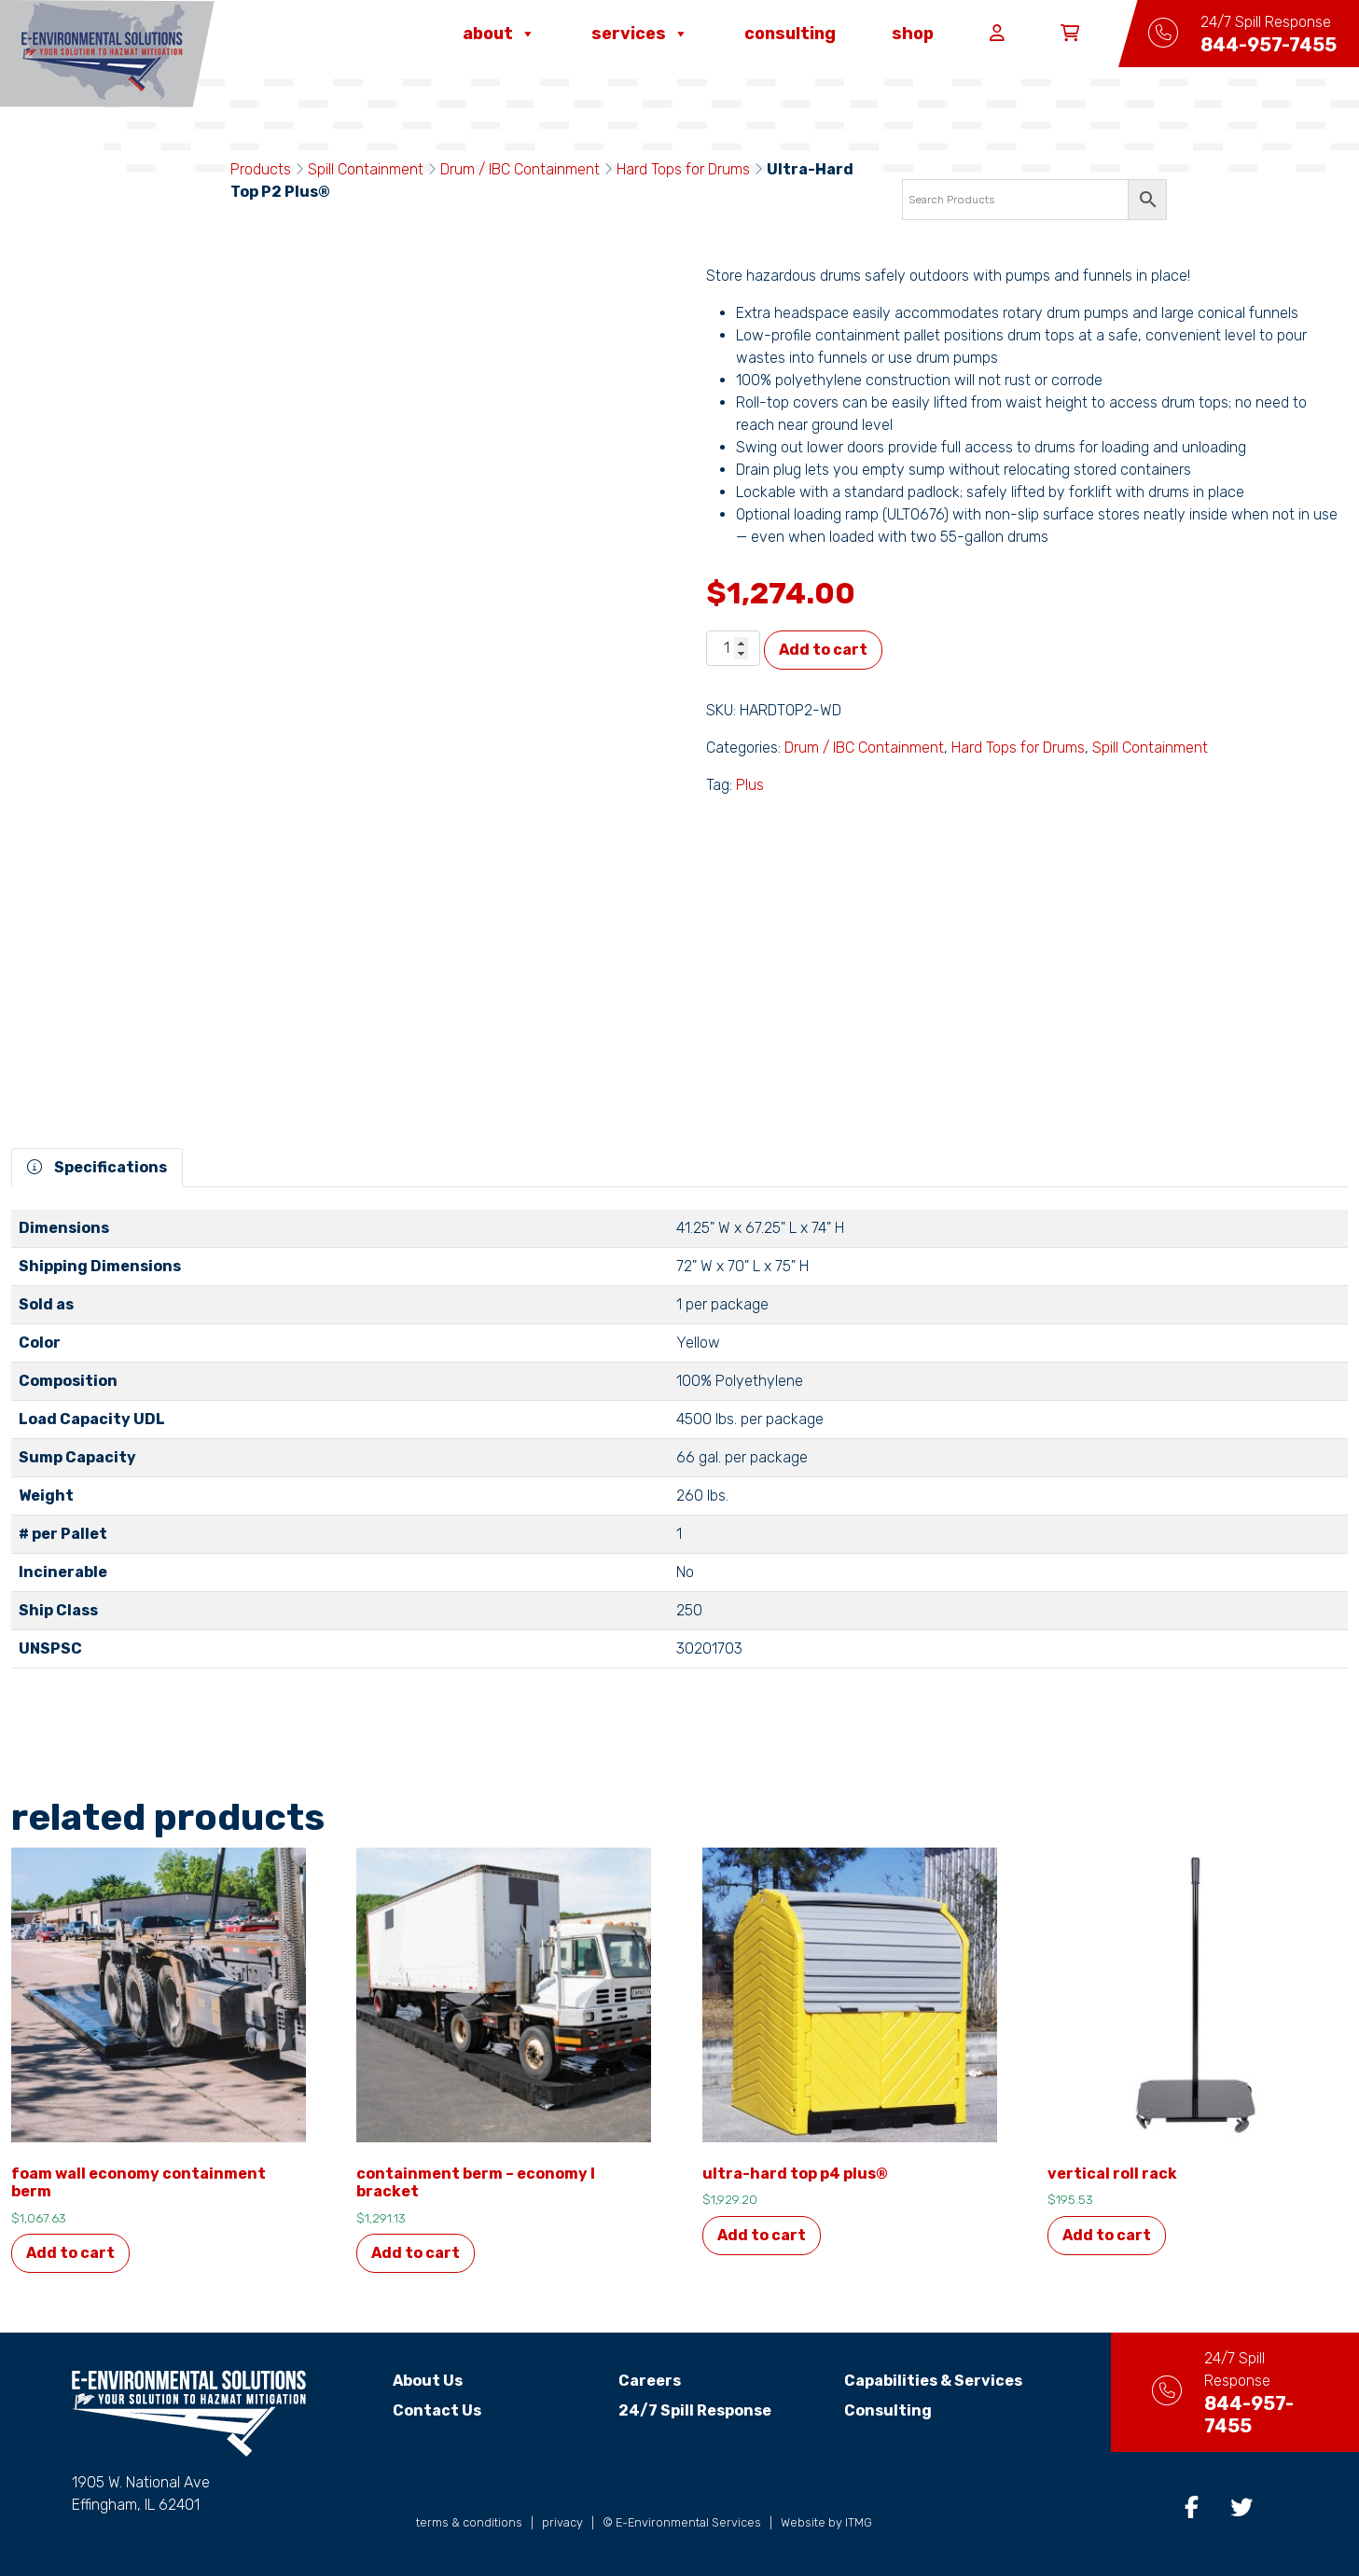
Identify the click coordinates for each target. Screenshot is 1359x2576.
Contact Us (421, 2410)
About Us (412, 2380)
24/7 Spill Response (679, 2410)
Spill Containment (365, 169)
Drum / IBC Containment (520, 169)
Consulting (790, 33)
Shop (913, 33)
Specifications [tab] (97, 1167)
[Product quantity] (733, 648)
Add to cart (823, 649)
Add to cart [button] (70, 2253)
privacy (562, 2522)
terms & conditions (469, 2522)
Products (260, 169)
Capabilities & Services (916, 2380)
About (499, 33)
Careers (634, 2380)
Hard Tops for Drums (683, 169)
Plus (750, 785)
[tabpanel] (679, 1446)
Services (639, 33)
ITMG (858, 2522)
